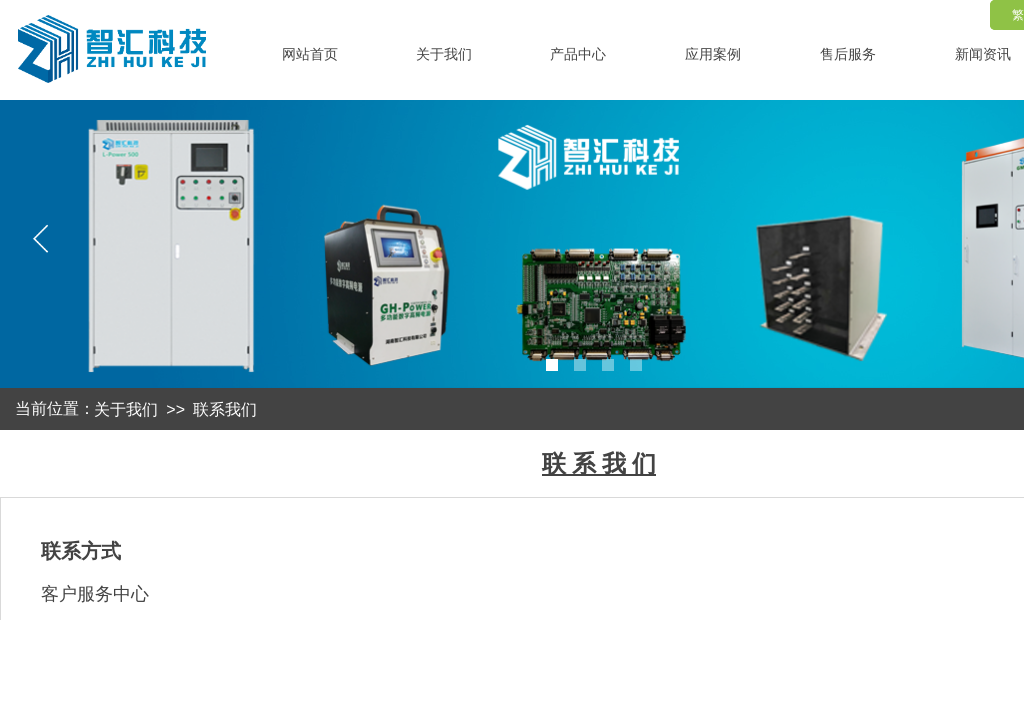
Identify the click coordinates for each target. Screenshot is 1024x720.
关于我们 (126, 409)
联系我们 (225, 409)
